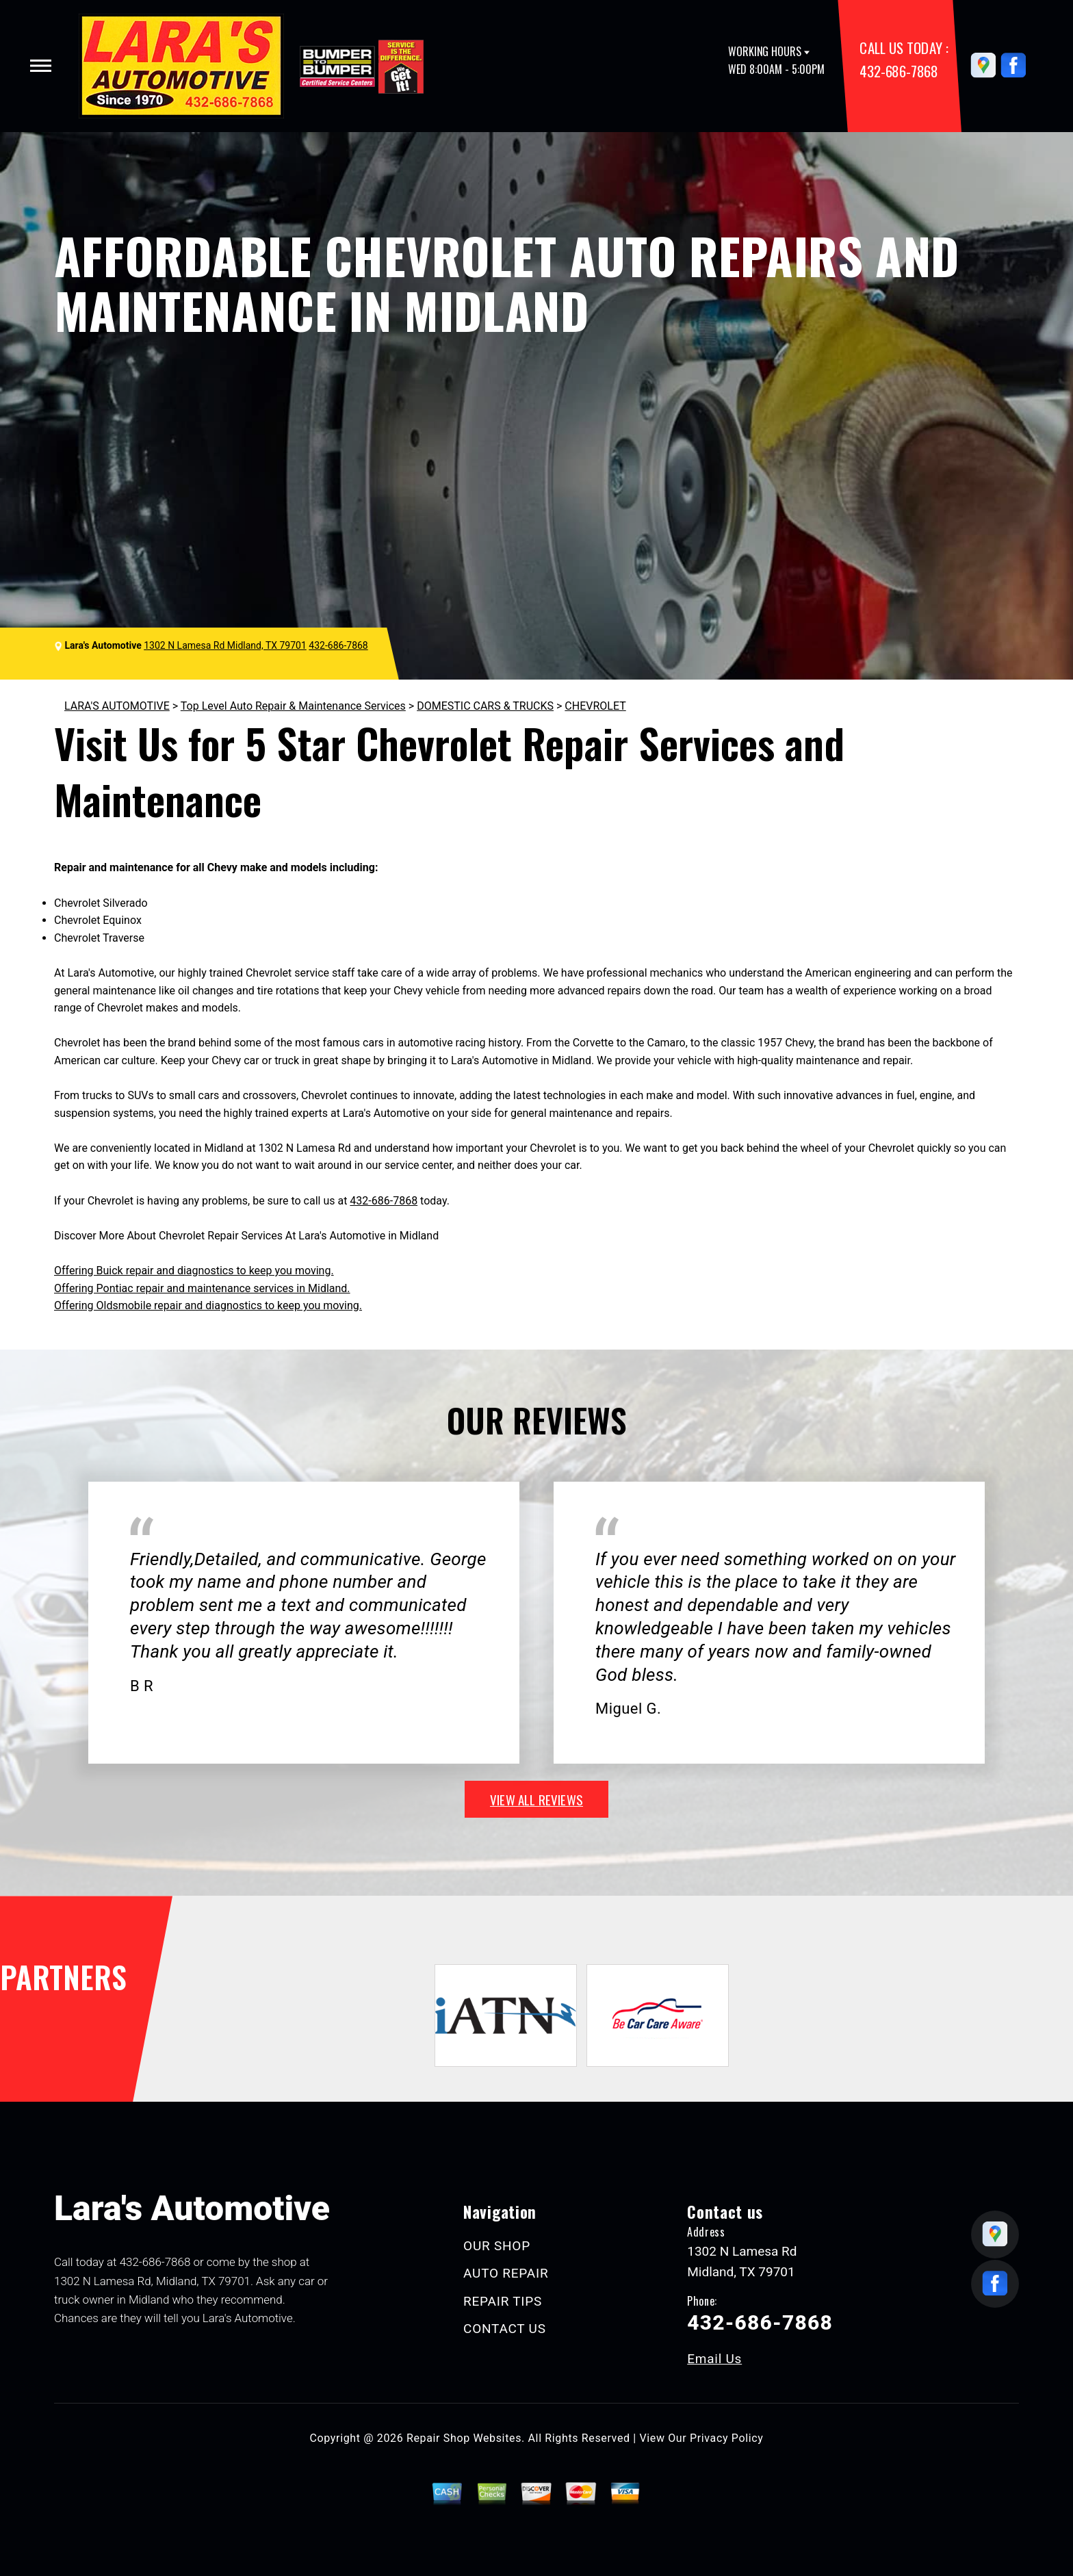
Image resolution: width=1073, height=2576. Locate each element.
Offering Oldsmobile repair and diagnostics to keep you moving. (208, 1305)
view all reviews (536, 1799)
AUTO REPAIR (505, 2273)
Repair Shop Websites (463, 2438)
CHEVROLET (595, 705)
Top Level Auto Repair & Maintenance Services (293, 705)
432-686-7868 (898, 70)
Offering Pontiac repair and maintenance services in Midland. (202, 1288)
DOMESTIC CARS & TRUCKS (485, 705)
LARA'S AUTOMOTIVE (117, 705)
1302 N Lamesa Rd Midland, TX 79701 (225, 645)
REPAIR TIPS (502, 2301)
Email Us (714, 2358)
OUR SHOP (496, 2246)
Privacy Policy (726, 2438)
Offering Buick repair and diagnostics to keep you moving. (194, 1270)
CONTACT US (504, 2328)
